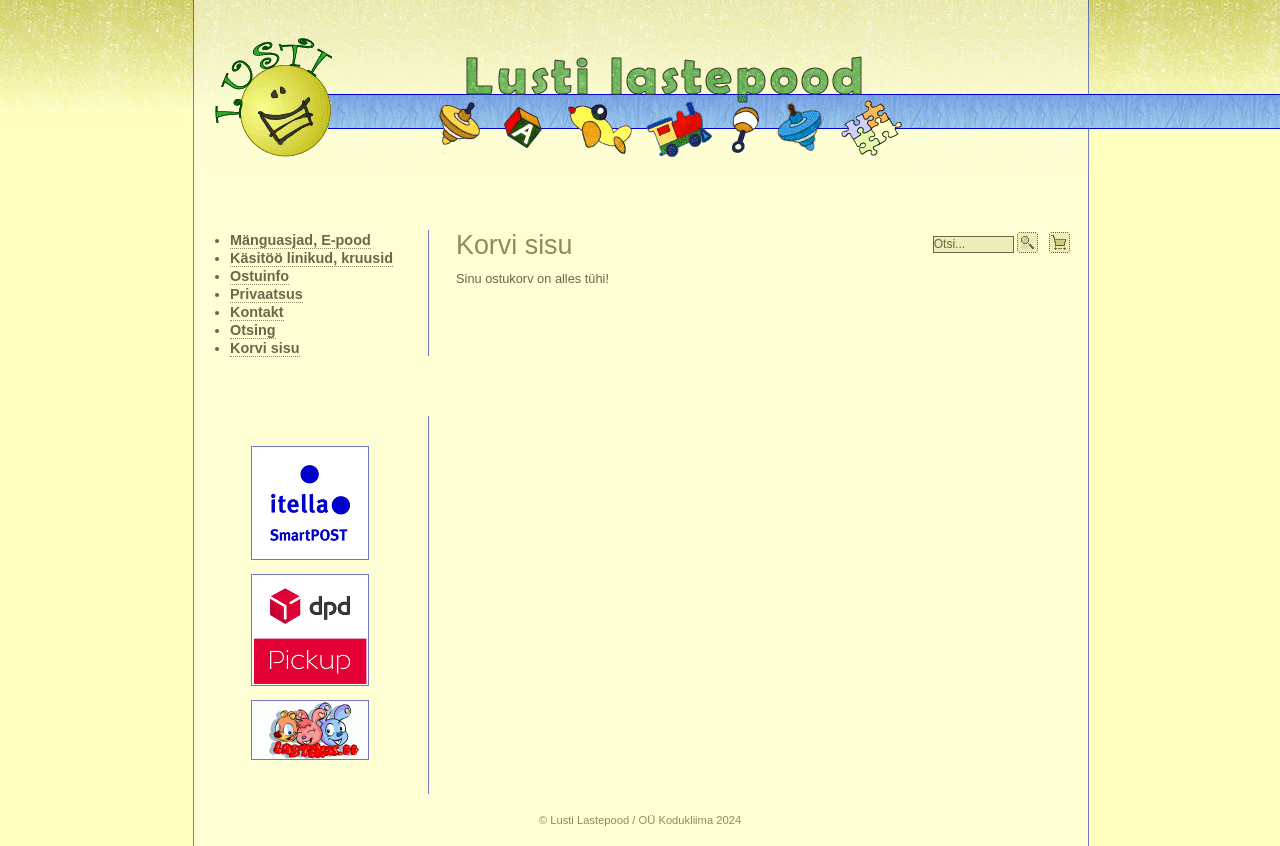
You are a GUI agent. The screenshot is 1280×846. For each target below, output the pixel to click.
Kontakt (257, 312)
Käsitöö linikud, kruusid (311, 258)
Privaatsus (266, 294)
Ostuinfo (259, 276)
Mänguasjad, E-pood (300, 240)
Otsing (253, 330)
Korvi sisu (265, 348)
